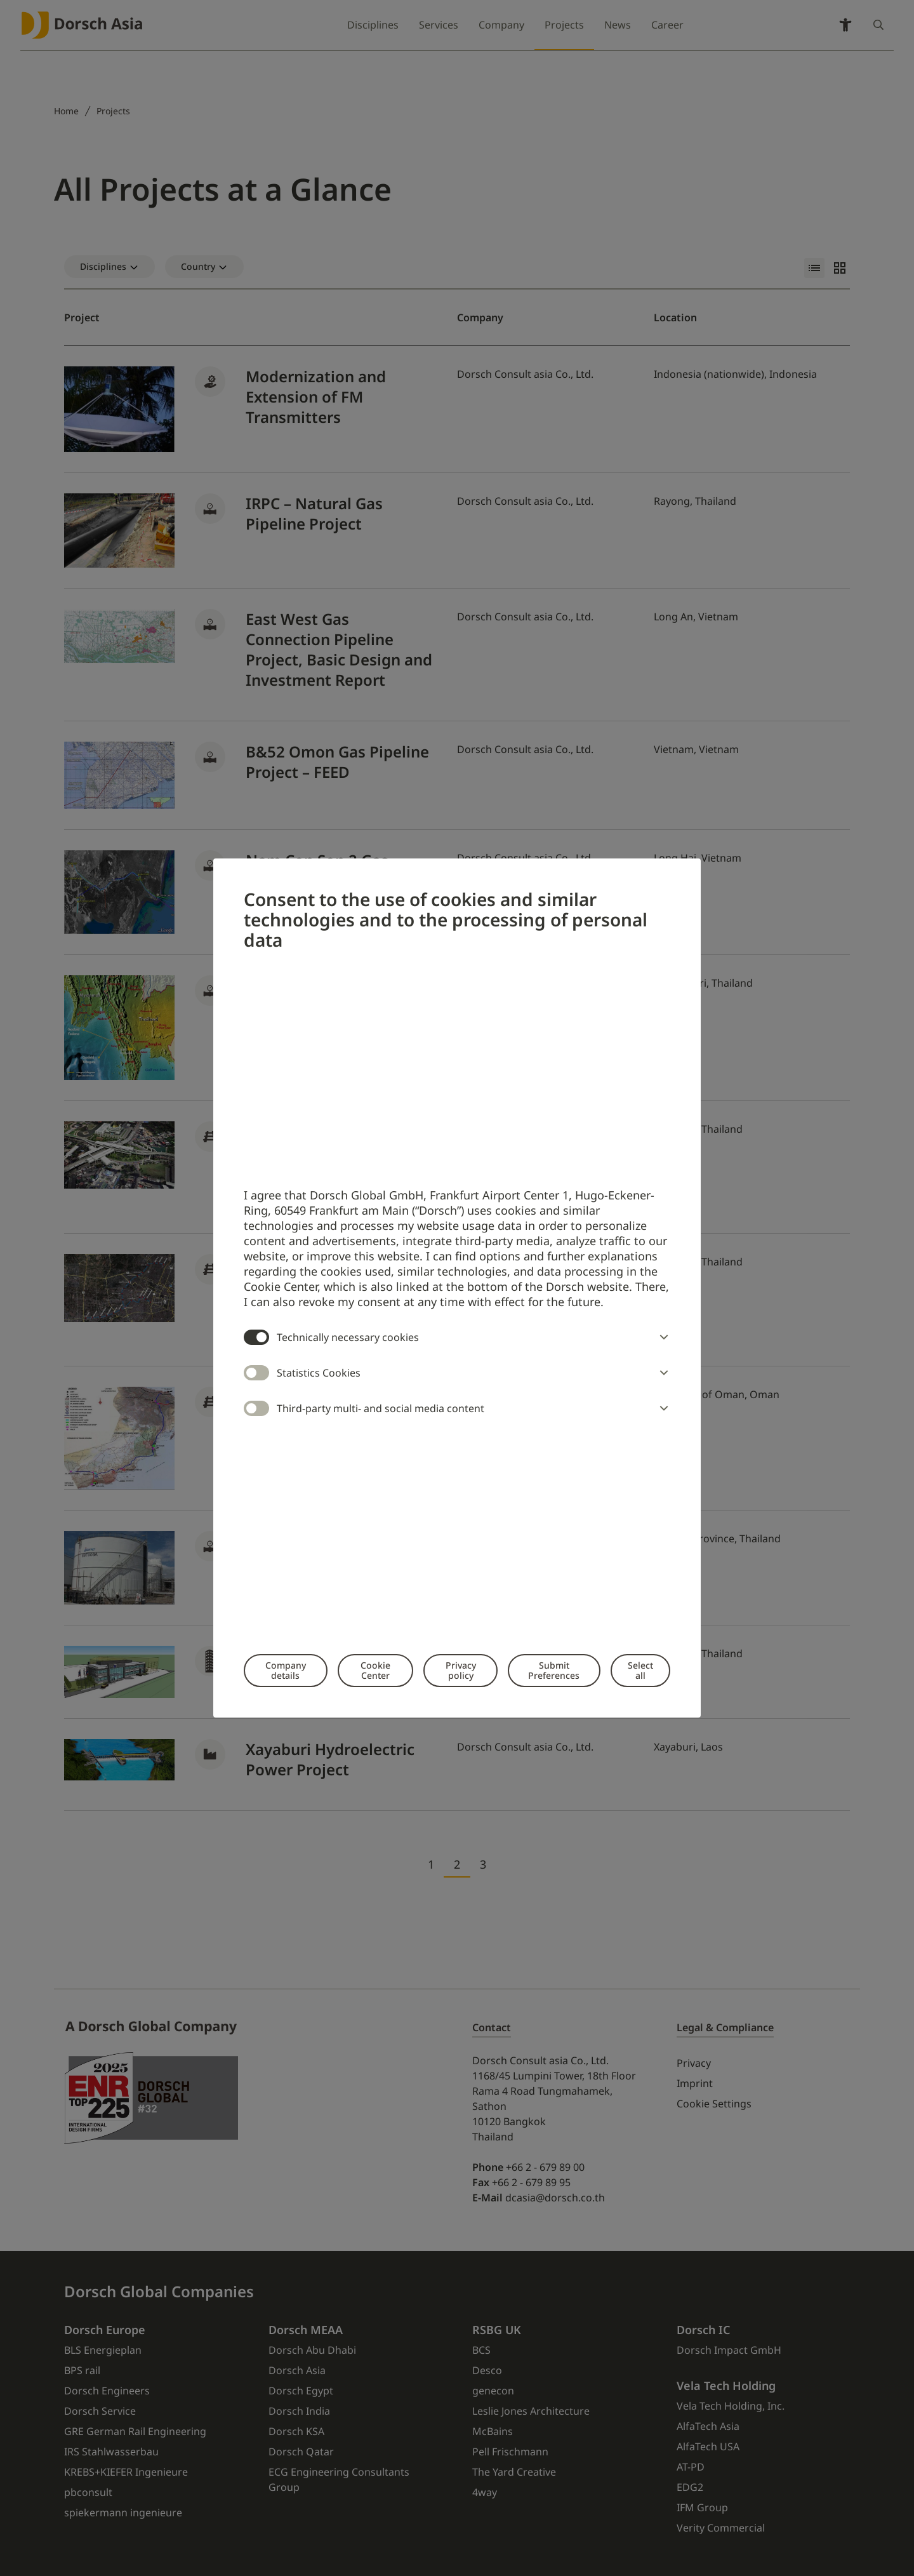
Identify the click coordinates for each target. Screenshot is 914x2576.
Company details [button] (285, 1670)
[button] (661, 1337)
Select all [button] (640, 1670)
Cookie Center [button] (375, 1670)
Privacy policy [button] (461, 1670)
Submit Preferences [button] (554, 1670)
